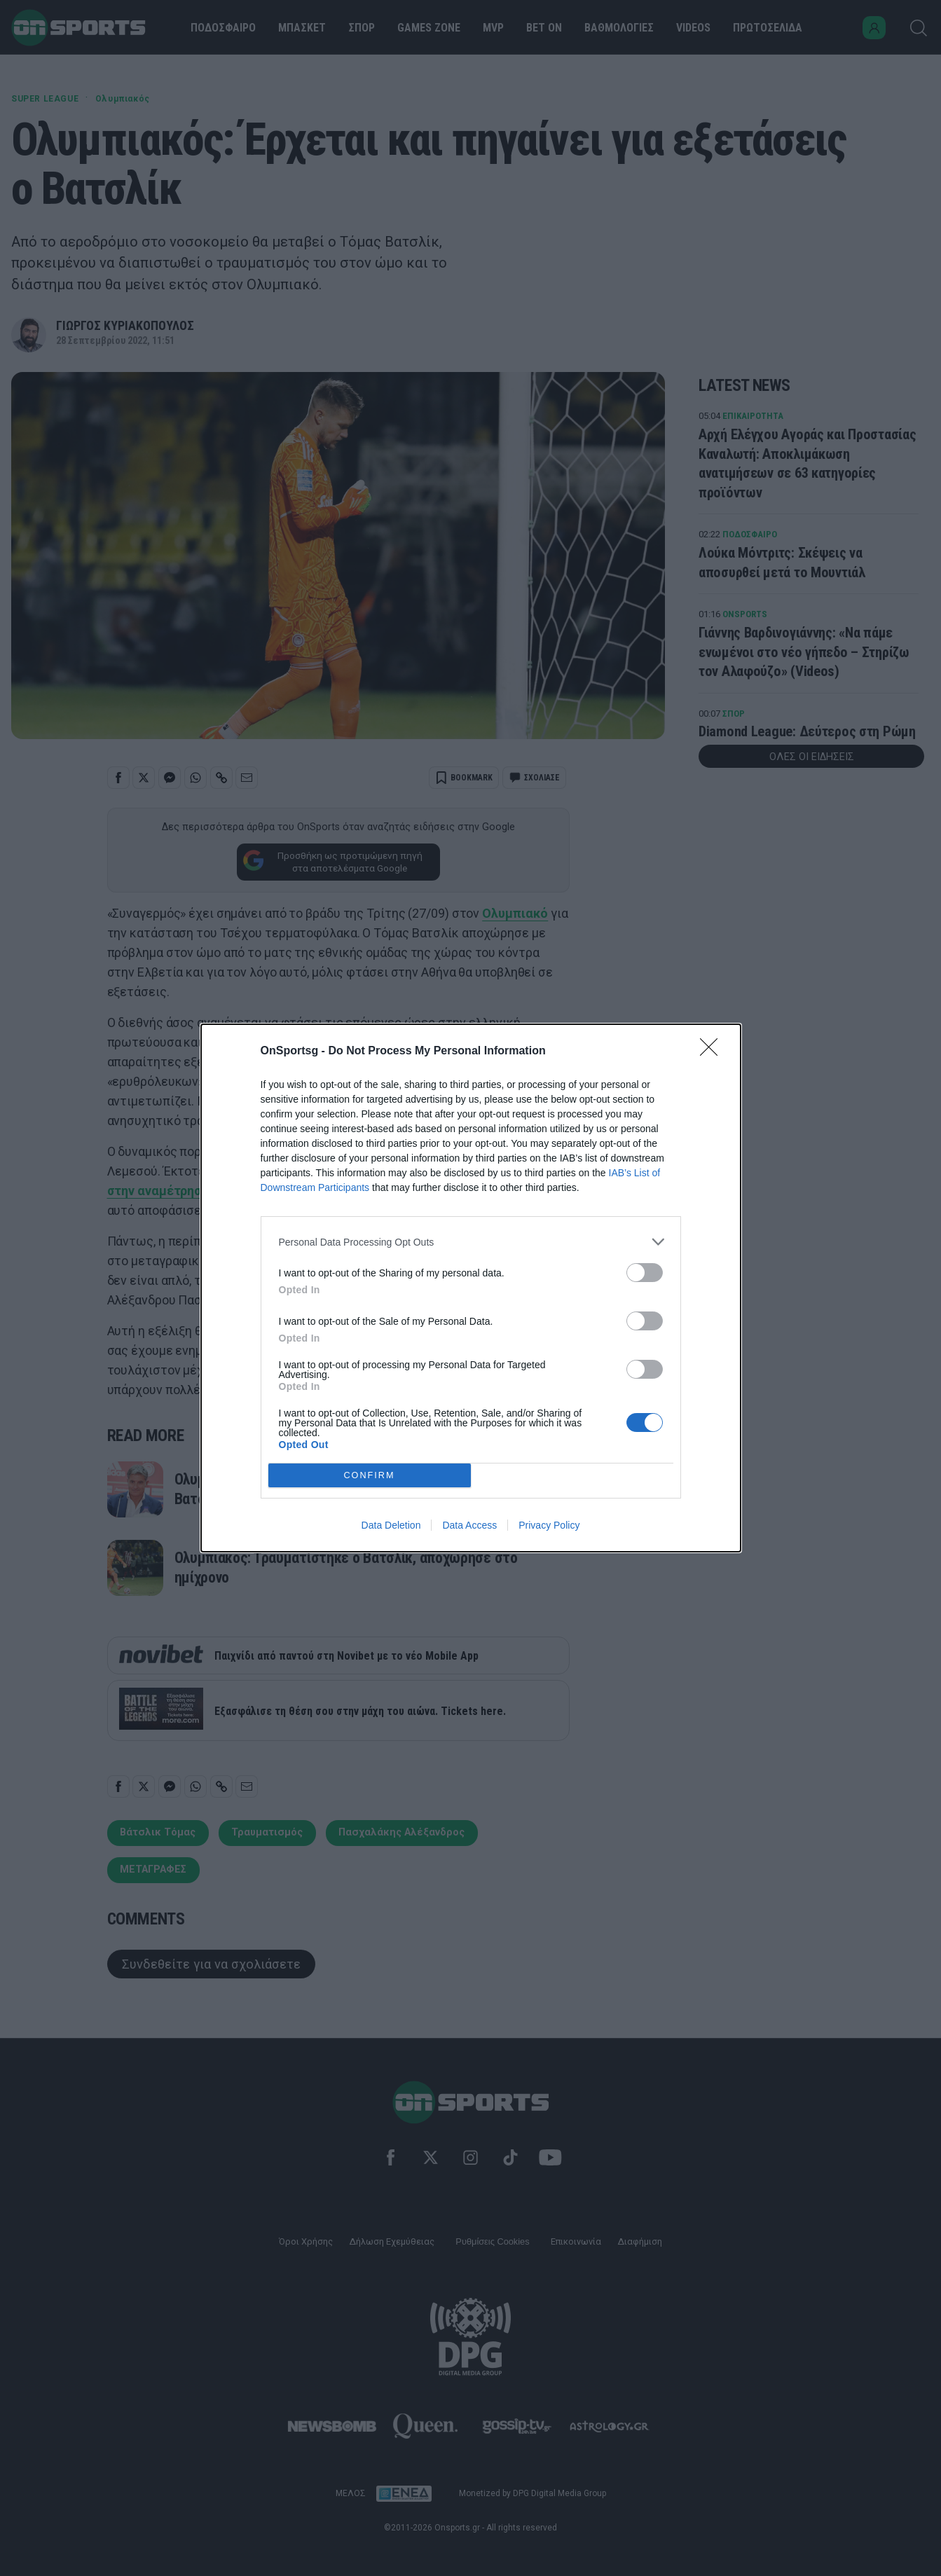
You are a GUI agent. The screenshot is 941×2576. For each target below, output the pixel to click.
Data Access (469, 1525)
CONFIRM (369, 1475)
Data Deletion (391, 1525)
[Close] (713, 1051)
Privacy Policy (548, 1525)
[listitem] (471, 1241)
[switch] (644, 1272)
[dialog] (471, 1288)
